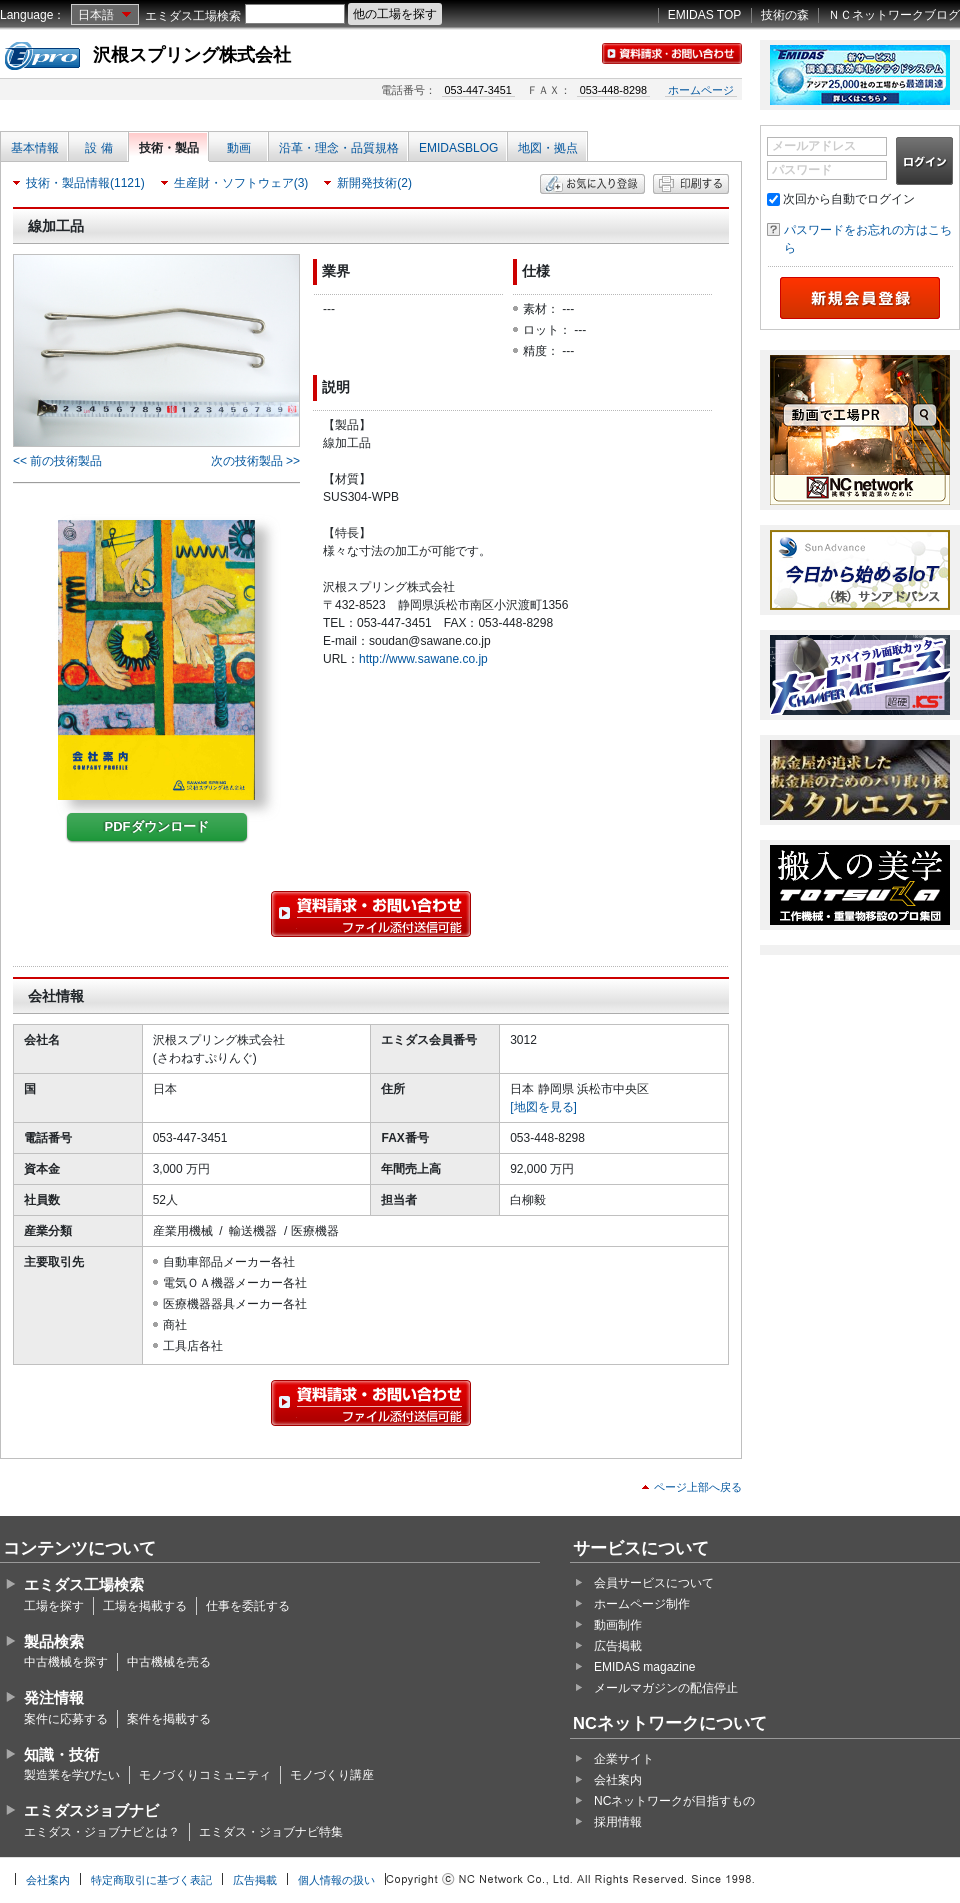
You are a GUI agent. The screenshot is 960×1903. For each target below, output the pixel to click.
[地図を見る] (543, 1107)
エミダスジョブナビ (91, 1810)
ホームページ (701, 90)
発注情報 (54, 1697)
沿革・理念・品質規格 (339, 148)
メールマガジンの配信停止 (666, 1688)
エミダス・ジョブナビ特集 (271, 1832)
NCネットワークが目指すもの (674, 1801)
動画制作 (618, 1625)
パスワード (802, 170)
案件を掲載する (169, 1719)
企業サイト (624, 1759)
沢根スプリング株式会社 (192, 55)
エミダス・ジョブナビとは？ (102, 1832)
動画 (239, 148)
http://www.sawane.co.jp (423, 659)
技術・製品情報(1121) (85, 183)
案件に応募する (66, 1719)
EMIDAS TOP (705, 15)
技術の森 (785, 15)
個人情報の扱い (336, 1880)
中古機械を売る (169, 1662)
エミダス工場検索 (193, 16)
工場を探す (54, 1606)
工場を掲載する (145, 1606)
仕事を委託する (248, 1606)
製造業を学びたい (72, 1775)
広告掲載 (618, 1646)
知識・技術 (61, 1754)
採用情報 (618, 1822)
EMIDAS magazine (644, 1667)
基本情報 (35, 148)
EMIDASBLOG (458, 148)
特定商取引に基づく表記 (151, 1880)
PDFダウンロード (157, 826)
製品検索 (54, 1641)
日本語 (96, 15)
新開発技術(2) (374, 183)
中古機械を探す (66, 1662)
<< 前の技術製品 (57, 461)
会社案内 (618, 1780)
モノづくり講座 (332, 1775)
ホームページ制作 (642, 1604)
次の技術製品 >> (255, 461)
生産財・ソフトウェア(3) (241, 183)
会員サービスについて (654, 1583)
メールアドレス (814, 146)
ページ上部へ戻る (698, 1487)
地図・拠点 (548, 148)
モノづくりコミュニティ (205, 1775)
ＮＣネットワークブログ (894, 15)
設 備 (98, 148)
